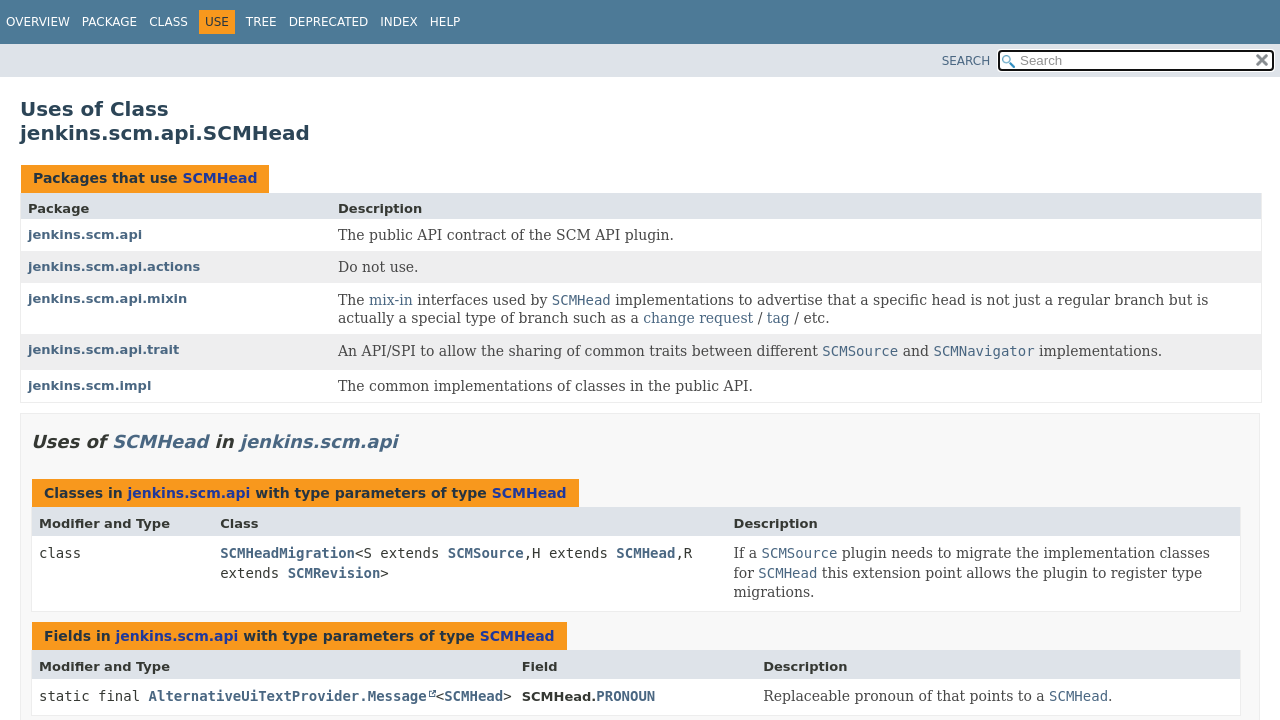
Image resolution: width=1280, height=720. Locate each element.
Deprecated (329, 22)
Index (399, 22)
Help (445, 22)
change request (698, 318)
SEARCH (966, 61)
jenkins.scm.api (85, 234)
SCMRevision (334, 573)
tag (778, 318)
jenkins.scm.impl (89, 385)
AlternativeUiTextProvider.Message (288, 696)
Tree (261, 22)
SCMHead (219, 178)
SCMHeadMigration (287, 553)
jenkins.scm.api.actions (114, 266)
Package (109, 22)
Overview (38, 22)
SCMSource (486, 553)
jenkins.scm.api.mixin (107, 298)
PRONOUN (625, 696)
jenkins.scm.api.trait (103, 349)
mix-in (391, 300)
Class (168, 22)
